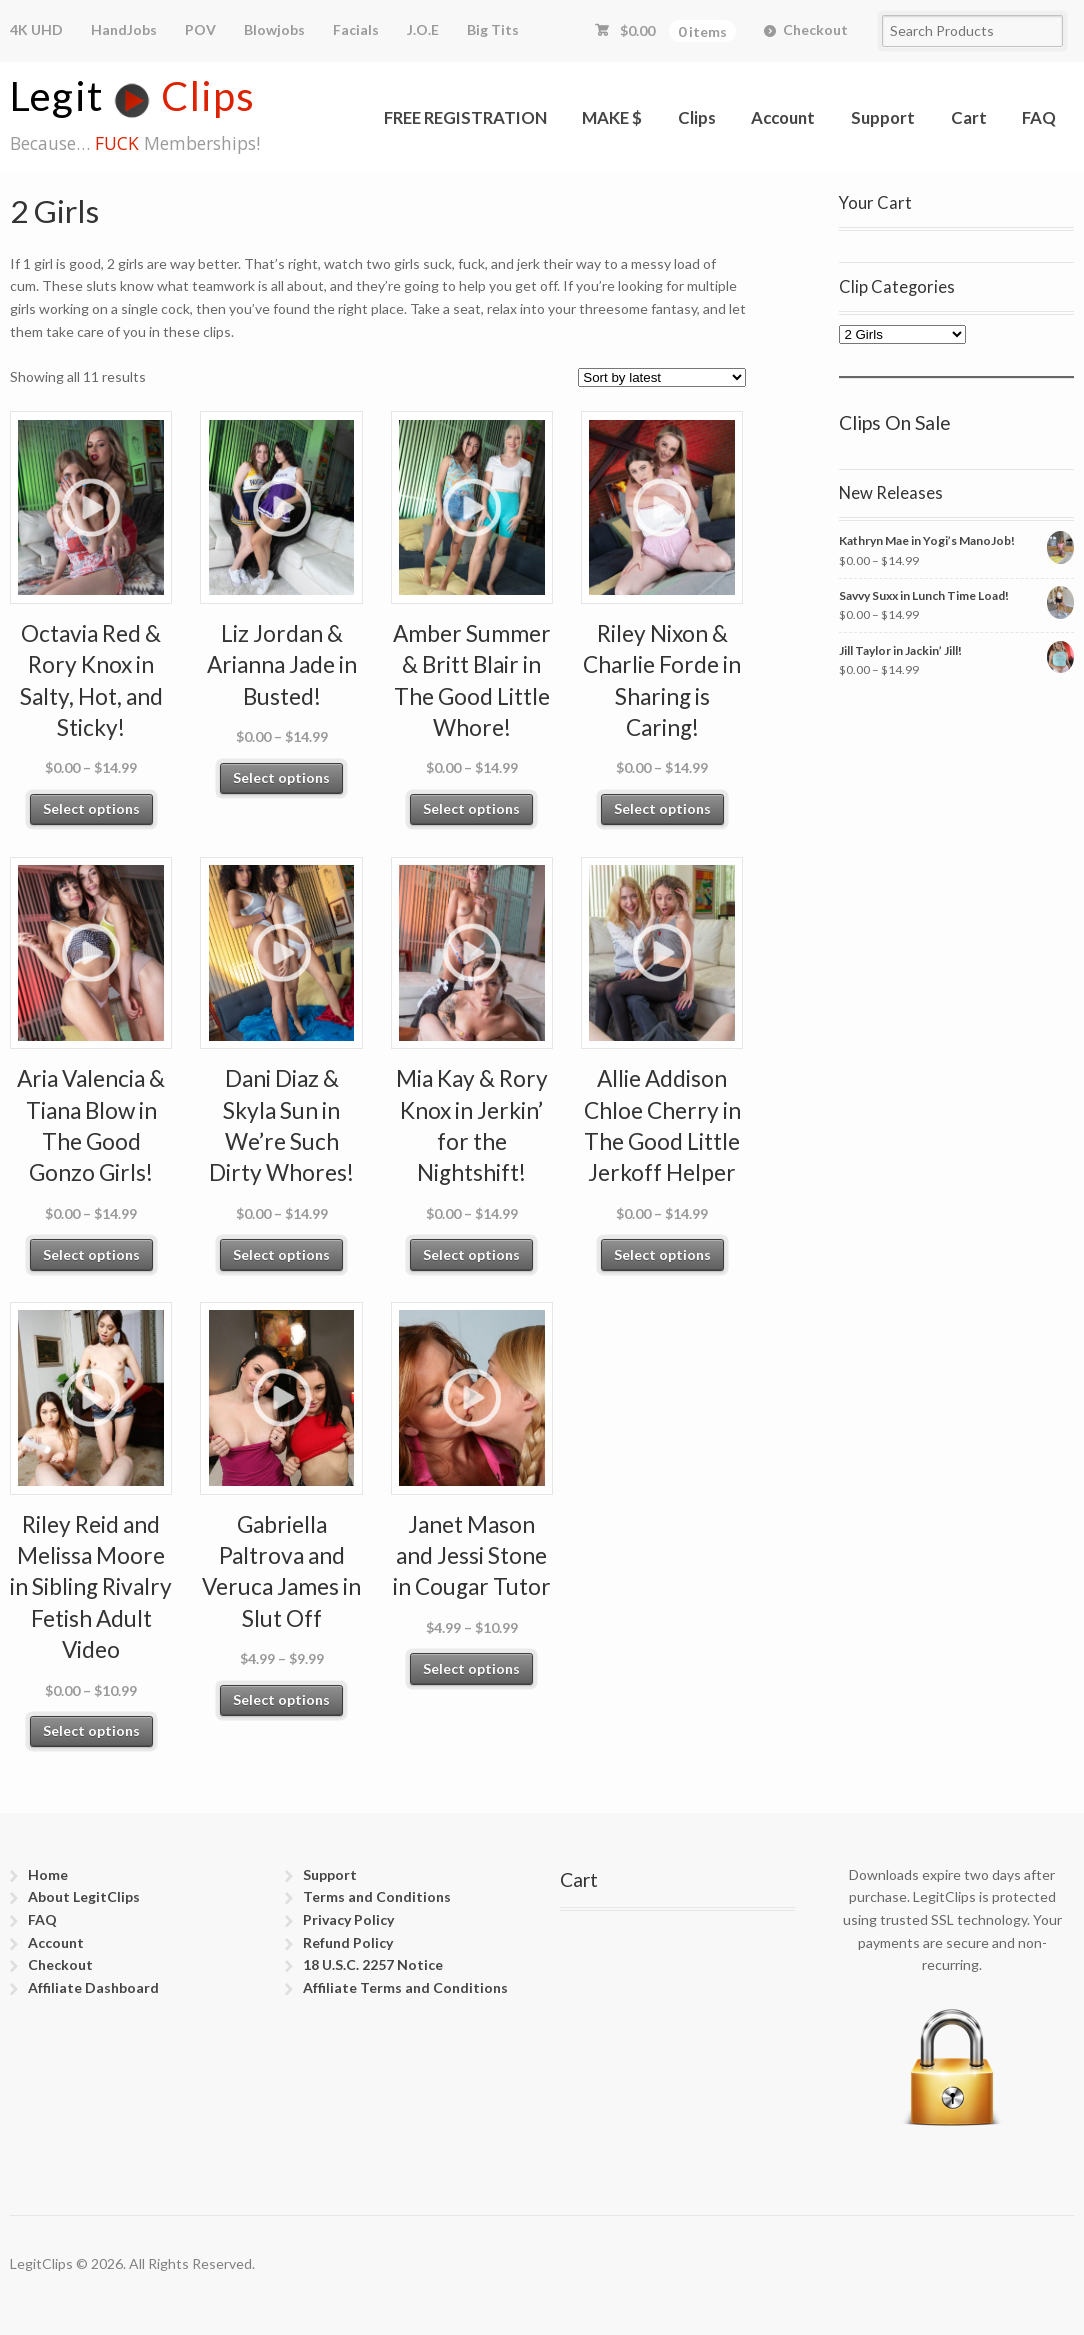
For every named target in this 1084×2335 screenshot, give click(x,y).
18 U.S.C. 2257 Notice (373, 1964)
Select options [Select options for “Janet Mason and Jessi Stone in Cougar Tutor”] (471, 1668)
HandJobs (124, 29)
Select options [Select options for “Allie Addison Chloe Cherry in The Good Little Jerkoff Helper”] (662, 1254)
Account (783, 117)
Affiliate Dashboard (93, 1987)
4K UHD (36, 29)
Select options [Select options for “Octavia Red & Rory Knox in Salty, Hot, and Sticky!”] (91, 808)
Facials (356, 29)
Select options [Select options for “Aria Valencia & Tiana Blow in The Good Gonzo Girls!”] (91, 1254)
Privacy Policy (348, 1919)
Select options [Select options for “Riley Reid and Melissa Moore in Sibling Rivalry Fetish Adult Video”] (91, 1730)
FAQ (1039, 117)
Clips (697, 117)
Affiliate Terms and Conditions (405, 1987)
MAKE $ (612, 117)
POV (200, 29)
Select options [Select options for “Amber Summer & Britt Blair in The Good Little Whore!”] (471, 808)
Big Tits (493, 29)
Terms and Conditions (377, 1896)
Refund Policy (348, 1942)
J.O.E (423, 29)
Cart (969, 117)
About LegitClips (84, 1896)
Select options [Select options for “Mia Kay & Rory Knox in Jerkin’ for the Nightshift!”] (471, 1254)
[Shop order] (662, 377)
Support (883, 117)
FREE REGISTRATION (465, 117)
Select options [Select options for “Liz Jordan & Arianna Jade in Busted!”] (281, 777)
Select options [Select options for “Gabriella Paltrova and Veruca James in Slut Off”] (281, 1699)
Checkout (815, 29)
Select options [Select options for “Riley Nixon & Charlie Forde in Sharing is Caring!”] (662, 808)
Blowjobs (274, 29)
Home (48, 1874)
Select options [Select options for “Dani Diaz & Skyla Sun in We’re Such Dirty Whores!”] (281, 1254)
